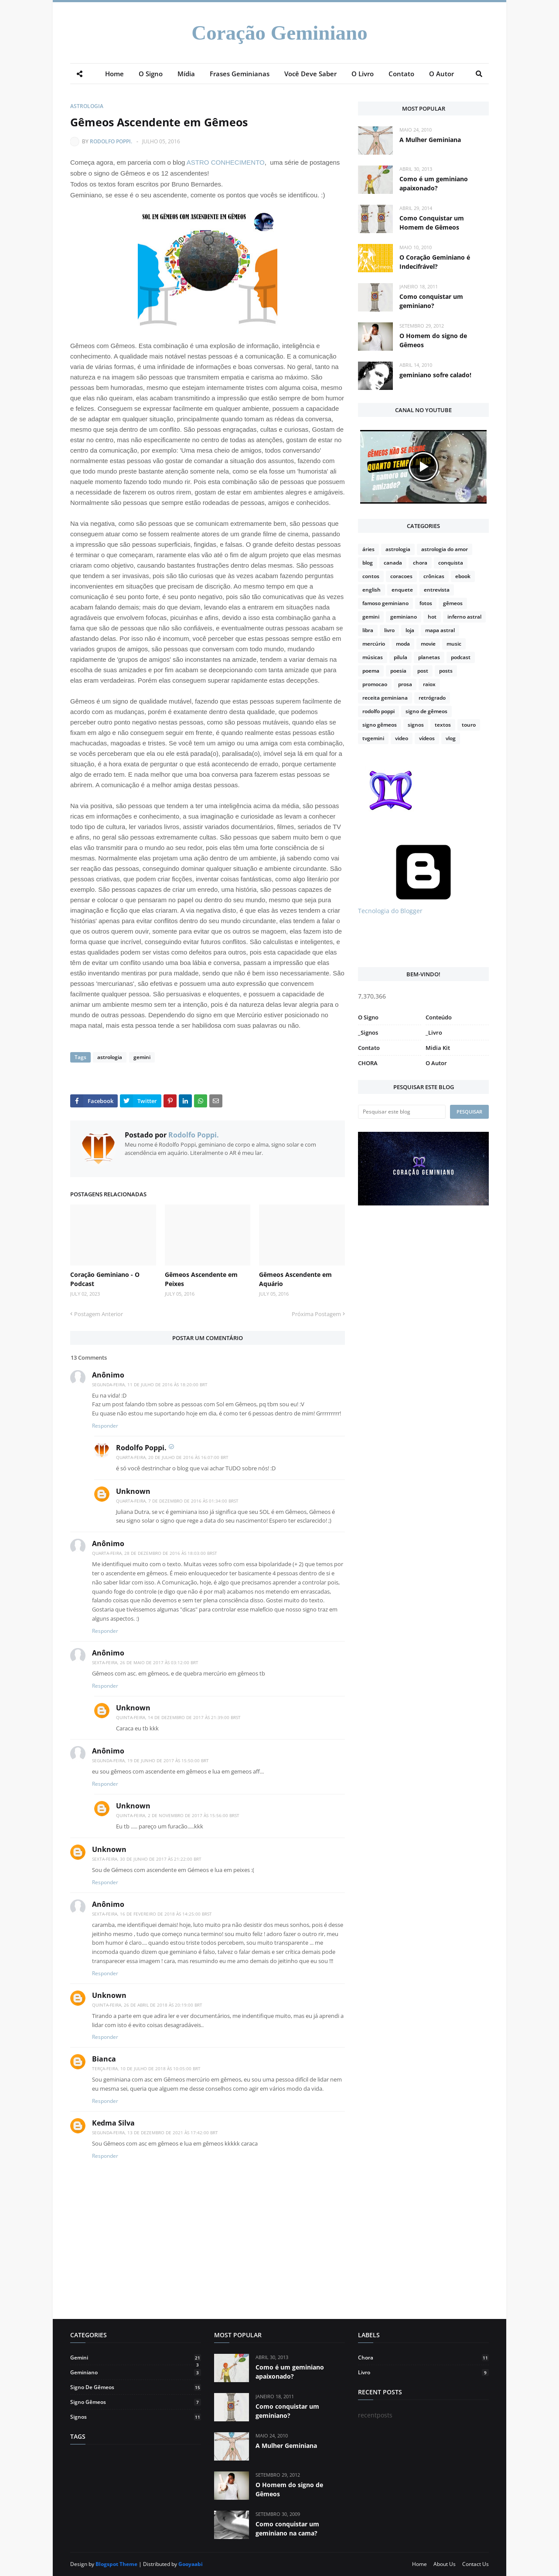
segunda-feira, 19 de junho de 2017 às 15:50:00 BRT (150, 1760)
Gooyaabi (190, 2564)
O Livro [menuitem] (362, 73)
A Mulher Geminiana (430, 139)
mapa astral (440, 630)
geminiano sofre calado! (435, 375)
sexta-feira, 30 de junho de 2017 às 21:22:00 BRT (146, 1859)
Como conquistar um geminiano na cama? (287, 2528)
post (422, 670)
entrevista (437, 589)
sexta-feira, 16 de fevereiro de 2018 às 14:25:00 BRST (152, 1914)
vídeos (427, 738)
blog (367, 562)
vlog (451, 738)
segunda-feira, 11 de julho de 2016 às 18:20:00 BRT (150, 1384)
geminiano (403, 616)
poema (370, 670)
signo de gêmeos (426, 711)
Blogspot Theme (116, 2564)
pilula (400, 657)
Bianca (104, 2059)
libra (367, 630)
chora (420, 562)
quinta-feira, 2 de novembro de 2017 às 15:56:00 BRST (177, 1815)
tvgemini (373, 738)
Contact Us (475, 2564)
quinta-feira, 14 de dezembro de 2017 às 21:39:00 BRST (178, 1717)
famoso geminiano (385, 603)
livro (389, 630)
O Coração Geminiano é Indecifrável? (434, 262)
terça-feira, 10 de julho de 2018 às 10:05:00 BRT (146, 2068)
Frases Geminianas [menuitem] (239, 73)
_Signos (368, 1032)
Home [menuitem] (114, 73)
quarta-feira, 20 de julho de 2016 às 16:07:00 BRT (172, 1457)
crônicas (433, 576)
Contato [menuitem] (401, 73)
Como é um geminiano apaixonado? (433, 183)
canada (393, 562)
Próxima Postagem (316, 1314)
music (454, 643)
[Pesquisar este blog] (402, 1112)
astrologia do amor (444, 549)
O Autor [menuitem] (441, 73)
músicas (372, 657)
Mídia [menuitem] (186, 73)
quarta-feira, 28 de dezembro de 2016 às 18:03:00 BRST (154, 1553)
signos (416, 724)
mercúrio (373, 643)
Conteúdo (439, 1017)
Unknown (133, 1491)
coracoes (401, 576)
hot (432, 616)
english (371, 589)
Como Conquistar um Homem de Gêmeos (431, 222)
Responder (105, 1425)
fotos (425, 603)
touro (469, 724)
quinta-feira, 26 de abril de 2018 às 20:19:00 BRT (147, 2005)
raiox (429, 684)
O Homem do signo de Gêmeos (433, 340)
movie (428, 643)
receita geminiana (385, 697)
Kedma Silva (113, 2123)
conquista (450, 562)
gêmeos (453, 603)
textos (443, 724)
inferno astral (464, 616)
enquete (402, 589)
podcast (460, 657)
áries (368, 549)
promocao (374, 684)
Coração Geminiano (279, 32)
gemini (141, 1057)
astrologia (86, 106)
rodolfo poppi (378, 711)
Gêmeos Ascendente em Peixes (201, 1279)
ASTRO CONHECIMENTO (226, 162)
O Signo (368, 1017)
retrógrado (432, 697)
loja (410, 630)
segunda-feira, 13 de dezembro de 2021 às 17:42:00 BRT (155, 2132)
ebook (462, 576)
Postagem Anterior (98, 1314)
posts (446, 670)
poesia (398, 670)
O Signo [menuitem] (151, 73)
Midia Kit (438, 1048)
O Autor (436, 1063)
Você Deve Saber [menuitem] (310, 73)
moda (403, 643)
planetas (429, 657)
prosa (405, 684)
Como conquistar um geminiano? (431, 301)
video (401, 738)
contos (370, 576)
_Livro (434, 1032)
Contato (369, 1048)
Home (419, 2564)
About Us (444, 2564)
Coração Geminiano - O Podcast (105, 1279)
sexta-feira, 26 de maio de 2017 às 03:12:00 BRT (145, 1662)
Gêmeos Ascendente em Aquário (295, 1279)
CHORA (368, 1063)
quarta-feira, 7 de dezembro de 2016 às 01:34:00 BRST (177, 1501)
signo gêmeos (379, 724)
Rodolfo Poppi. (111, 141)
